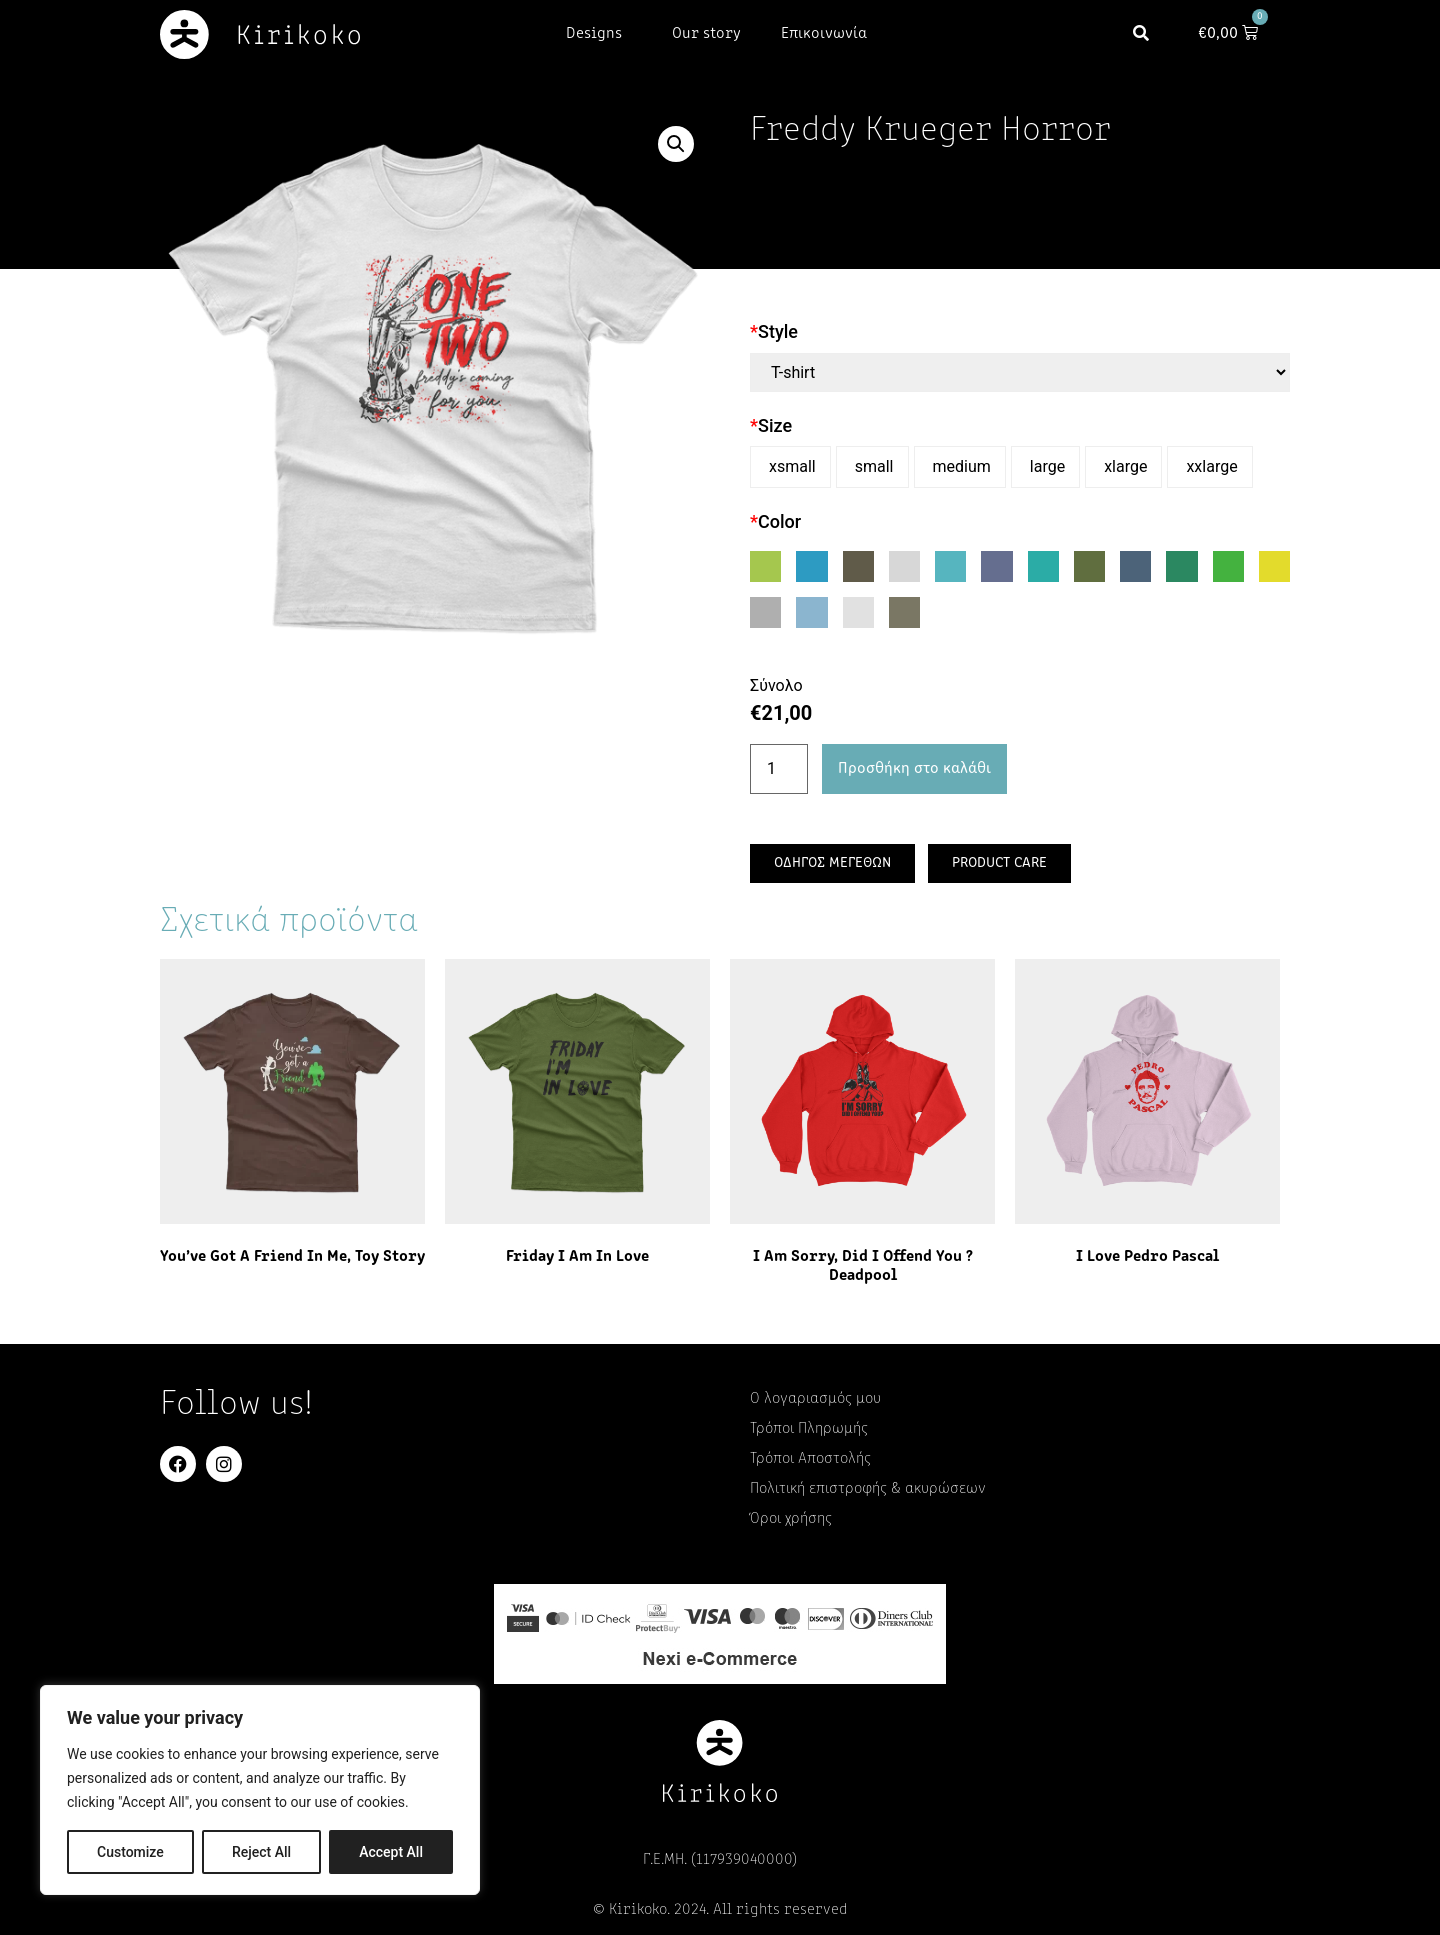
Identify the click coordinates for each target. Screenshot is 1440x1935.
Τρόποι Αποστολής (810, 1459)
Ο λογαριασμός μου (815, 1399)
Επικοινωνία (824, 34)
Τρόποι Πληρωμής (809, 1429)
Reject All (261, 1852)
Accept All (391, 1852)
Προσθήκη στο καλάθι (914, 769)
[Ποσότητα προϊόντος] (779, 769)
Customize (130, 1852)
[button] (1146, 34)
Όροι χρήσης (791, 1519)
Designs (599, 34)
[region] (260, 1790)
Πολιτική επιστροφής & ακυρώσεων (868, 1489)
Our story (706, 34)
